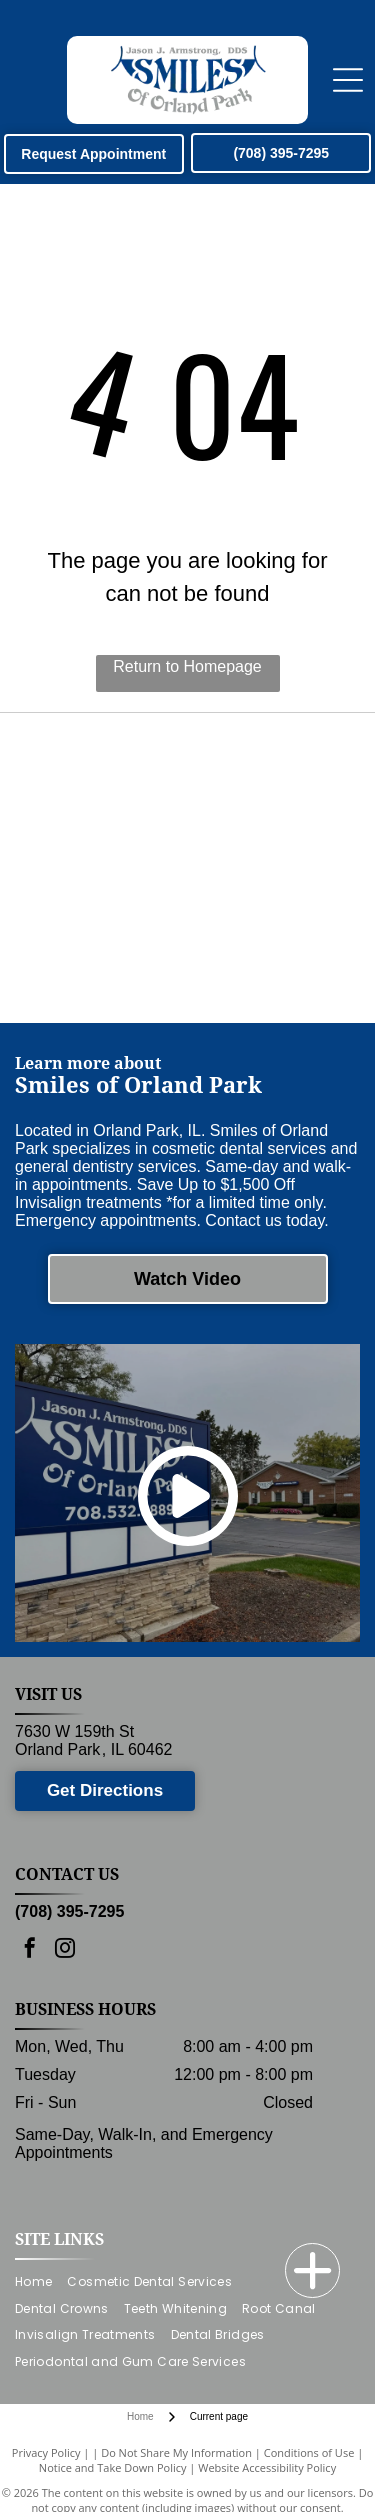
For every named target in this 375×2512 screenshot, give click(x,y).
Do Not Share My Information (176, 2452)
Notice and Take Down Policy (113, 2467)
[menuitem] (41, 2281)
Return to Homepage (187, 666)
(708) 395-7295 (69, 1911)
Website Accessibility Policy (267, 2467)
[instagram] (65, 1950)
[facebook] (30, 1950)
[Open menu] (348, 80)
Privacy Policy (46, 2452)
